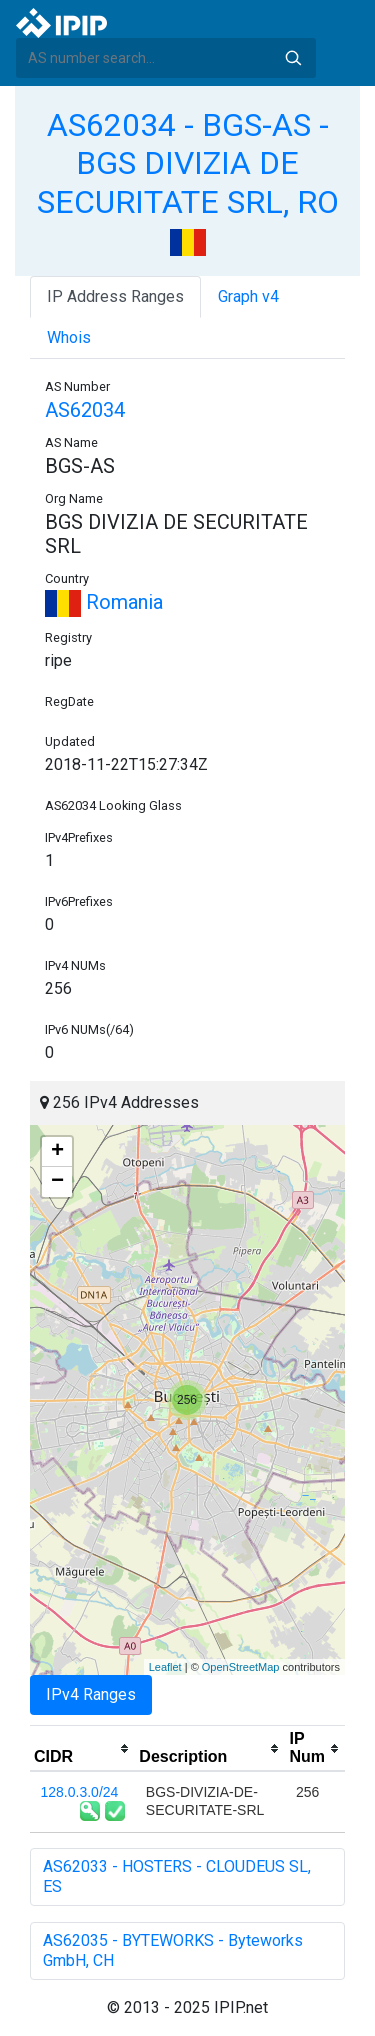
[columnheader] (82, 1749)
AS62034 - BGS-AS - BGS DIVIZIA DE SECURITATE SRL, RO (188, 163)
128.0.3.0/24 (80, 1792)
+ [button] (57, 1152)
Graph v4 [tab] (248, 296)
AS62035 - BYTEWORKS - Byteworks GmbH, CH (173, 1950)
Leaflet (165, 1667)
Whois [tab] (69, 337)
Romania (104, 602)
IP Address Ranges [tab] (115, 296)
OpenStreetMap (241, 1667)
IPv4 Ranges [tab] (91, 1694)
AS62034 (85, 410)
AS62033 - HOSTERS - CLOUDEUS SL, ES (177, 1876)
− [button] (57, 1182)
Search (293, 58)
